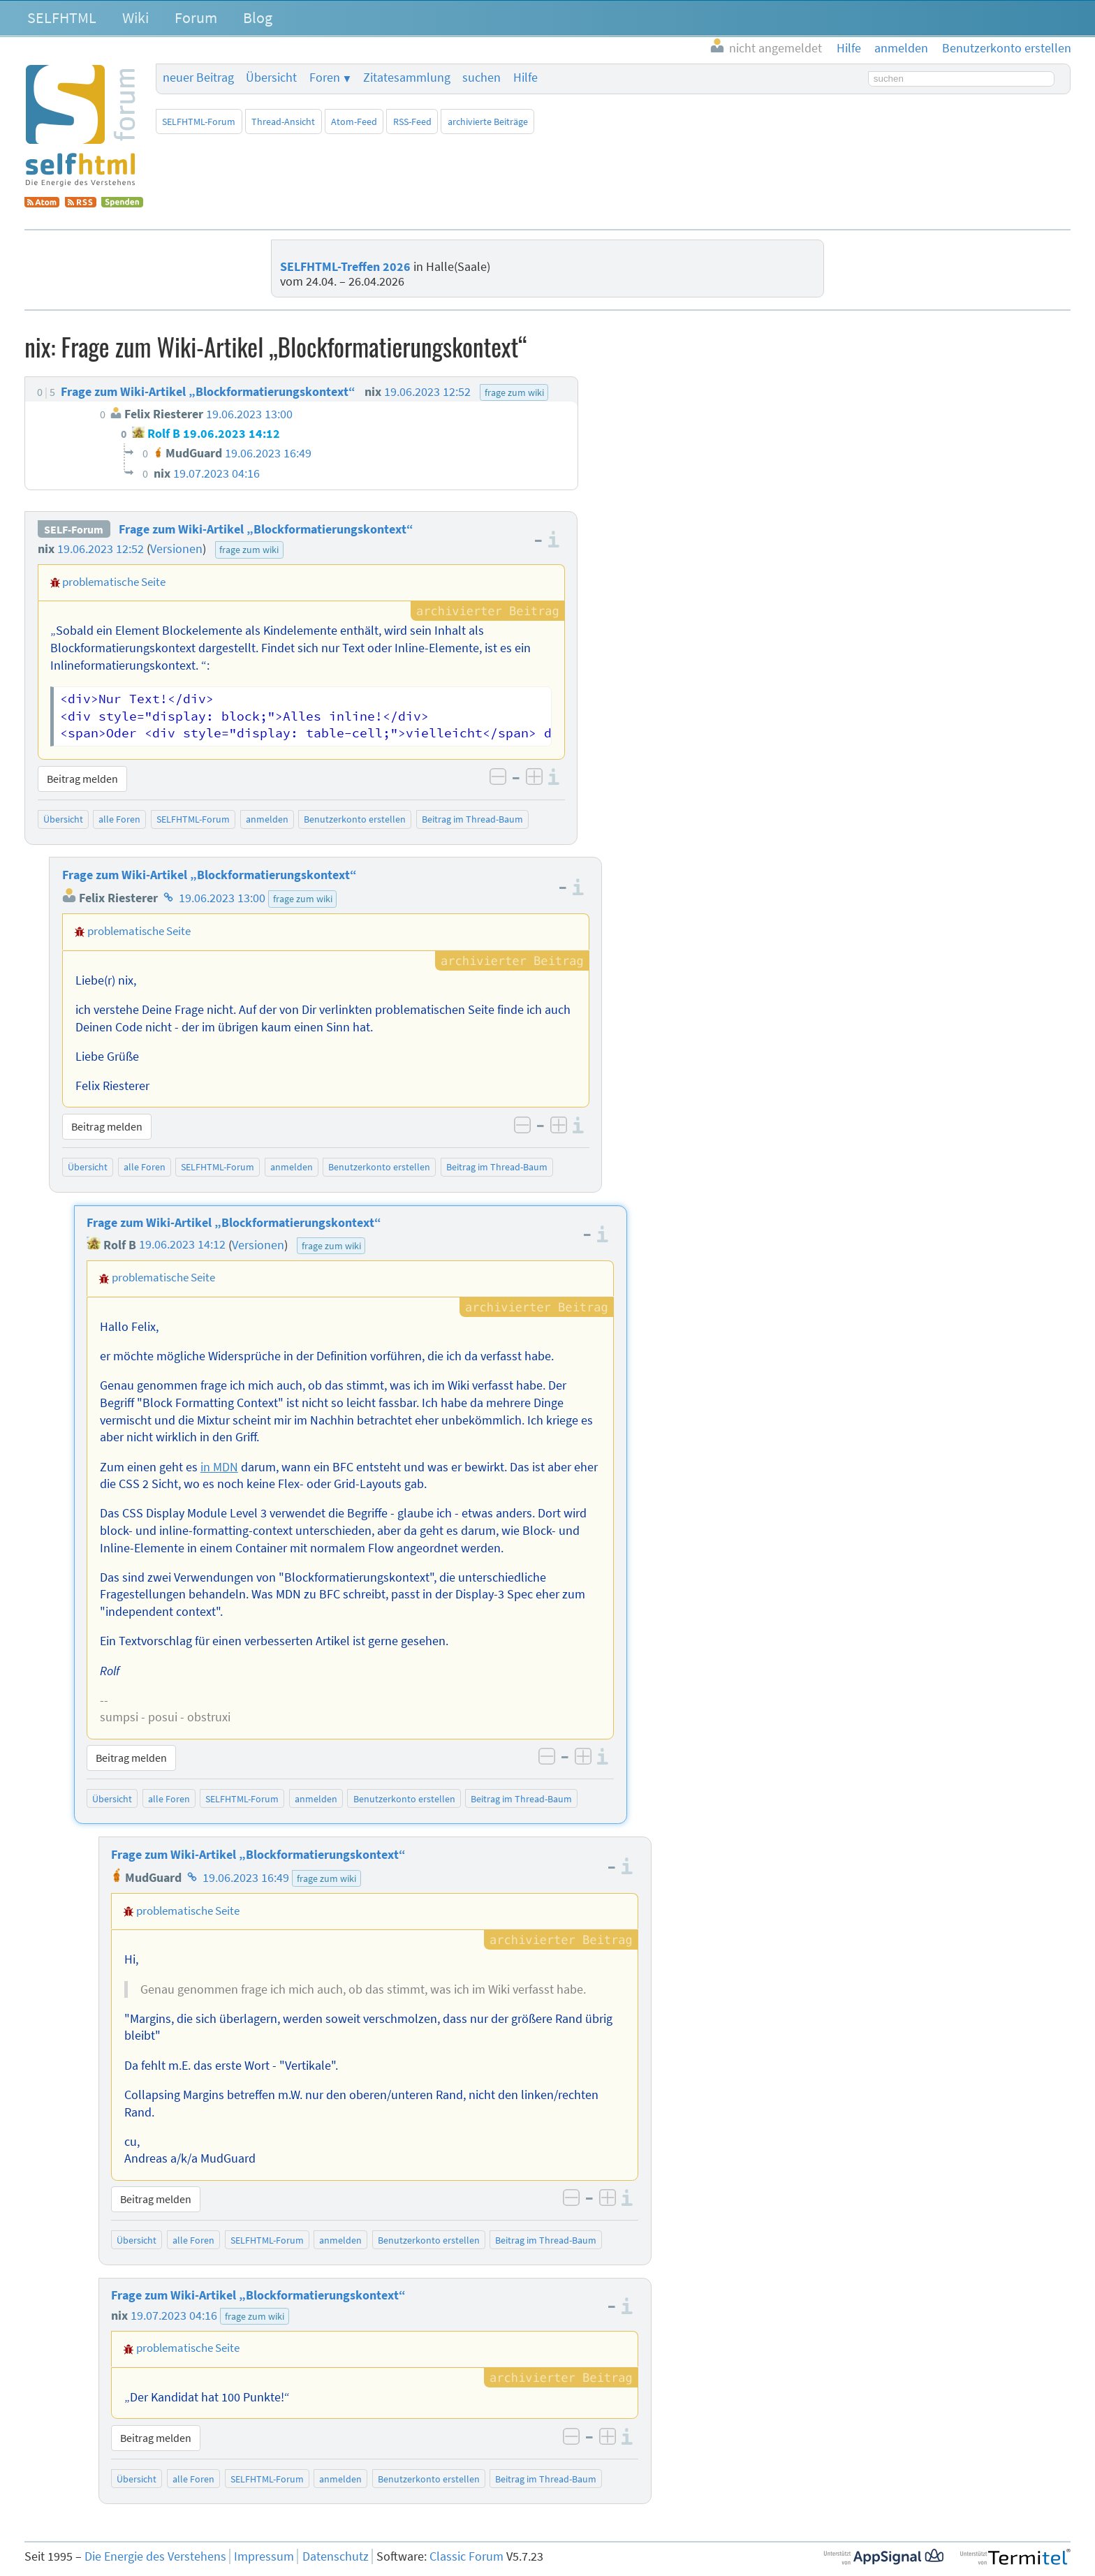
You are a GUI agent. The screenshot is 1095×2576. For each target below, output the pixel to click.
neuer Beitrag (198, 77)
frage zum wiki (249, 549)
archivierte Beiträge (488, 121)
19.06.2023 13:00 (222, 898)
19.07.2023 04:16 (174, 2315)
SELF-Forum (73, 529)
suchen (481, 77)
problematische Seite (114, 581)
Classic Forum (466, 2556)
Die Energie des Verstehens (155, 2556)
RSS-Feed (412, 121)
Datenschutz (335, 2556)
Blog (257, 17)
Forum (196, 17)
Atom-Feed (354, 121)
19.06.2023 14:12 (182, 1245)
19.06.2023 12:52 (100, 549)
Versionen (176, 549)
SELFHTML (61, 17)
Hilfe (525, 77)
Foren (324, 77)
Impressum (264, 2556)
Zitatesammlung (406, 77)
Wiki (135, 17)
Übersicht (271, 77)
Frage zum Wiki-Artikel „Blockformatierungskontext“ (266, 529)
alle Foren (119, 819)
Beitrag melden (82, 779)
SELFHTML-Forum (198, 121)
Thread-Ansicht (283, 121)
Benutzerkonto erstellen (355, 819)
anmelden (267, 819)
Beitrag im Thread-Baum (472, 819)
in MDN (219, 1467)
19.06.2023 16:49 (246, 1877)
